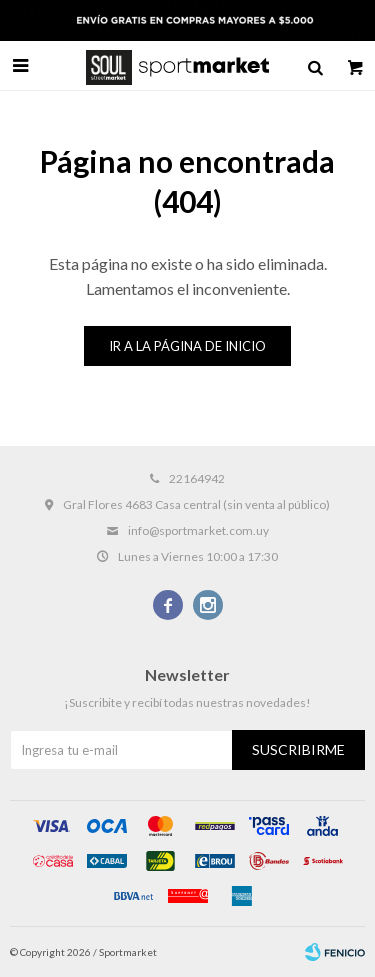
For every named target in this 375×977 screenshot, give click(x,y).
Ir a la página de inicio (187, 346)
